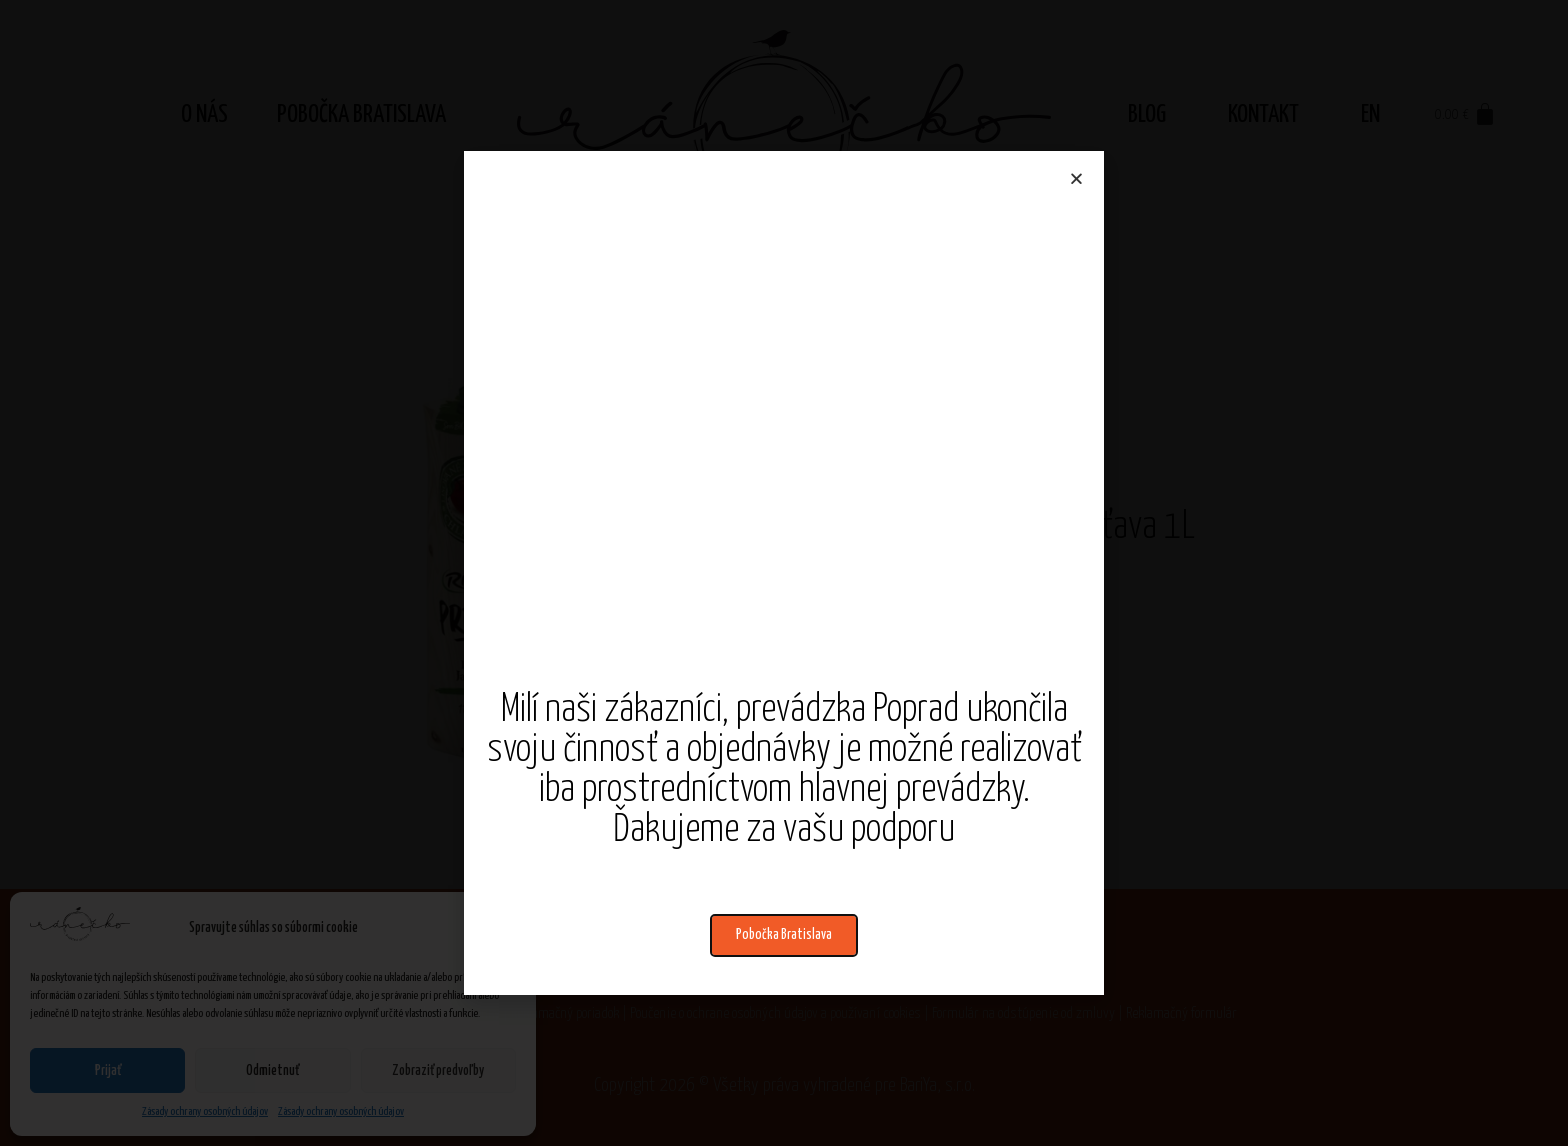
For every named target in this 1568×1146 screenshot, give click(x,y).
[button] (784, 935)
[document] (784, 573)
